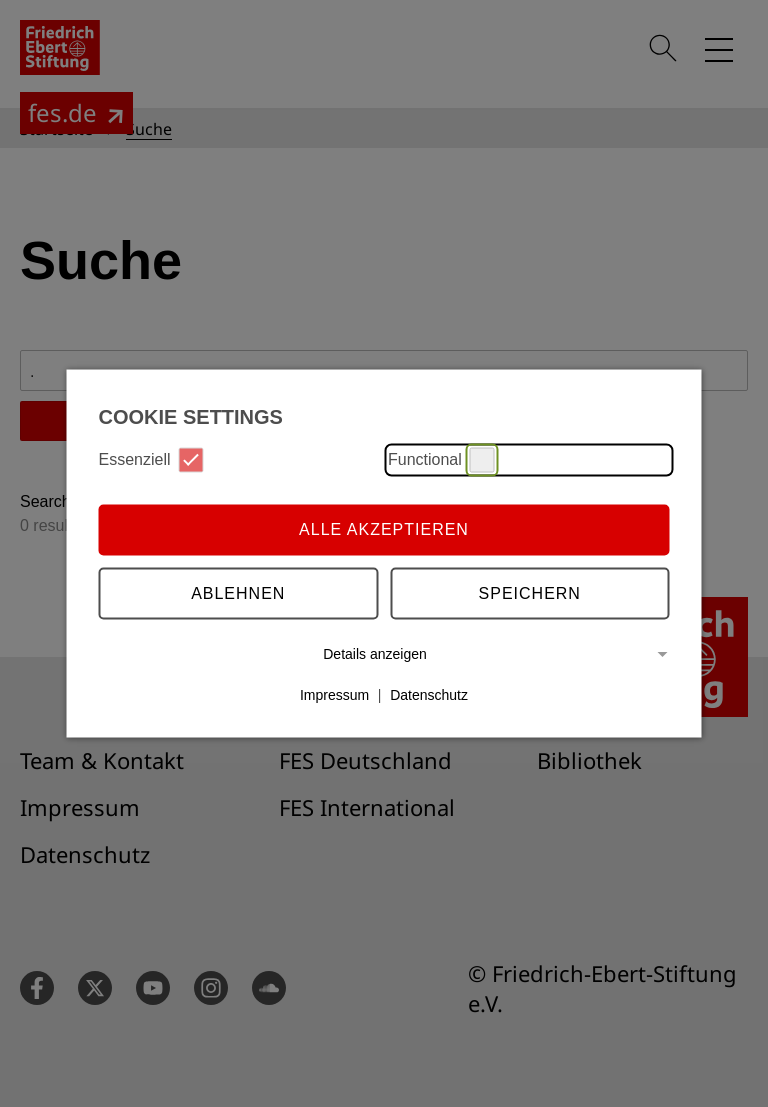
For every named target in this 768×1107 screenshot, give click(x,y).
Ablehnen (238, 593)
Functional (441, 459)
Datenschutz (429, 695)
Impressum (334, 695)
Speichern (530, 593)
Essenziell (151, 459)
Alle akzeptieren (384, 529)
